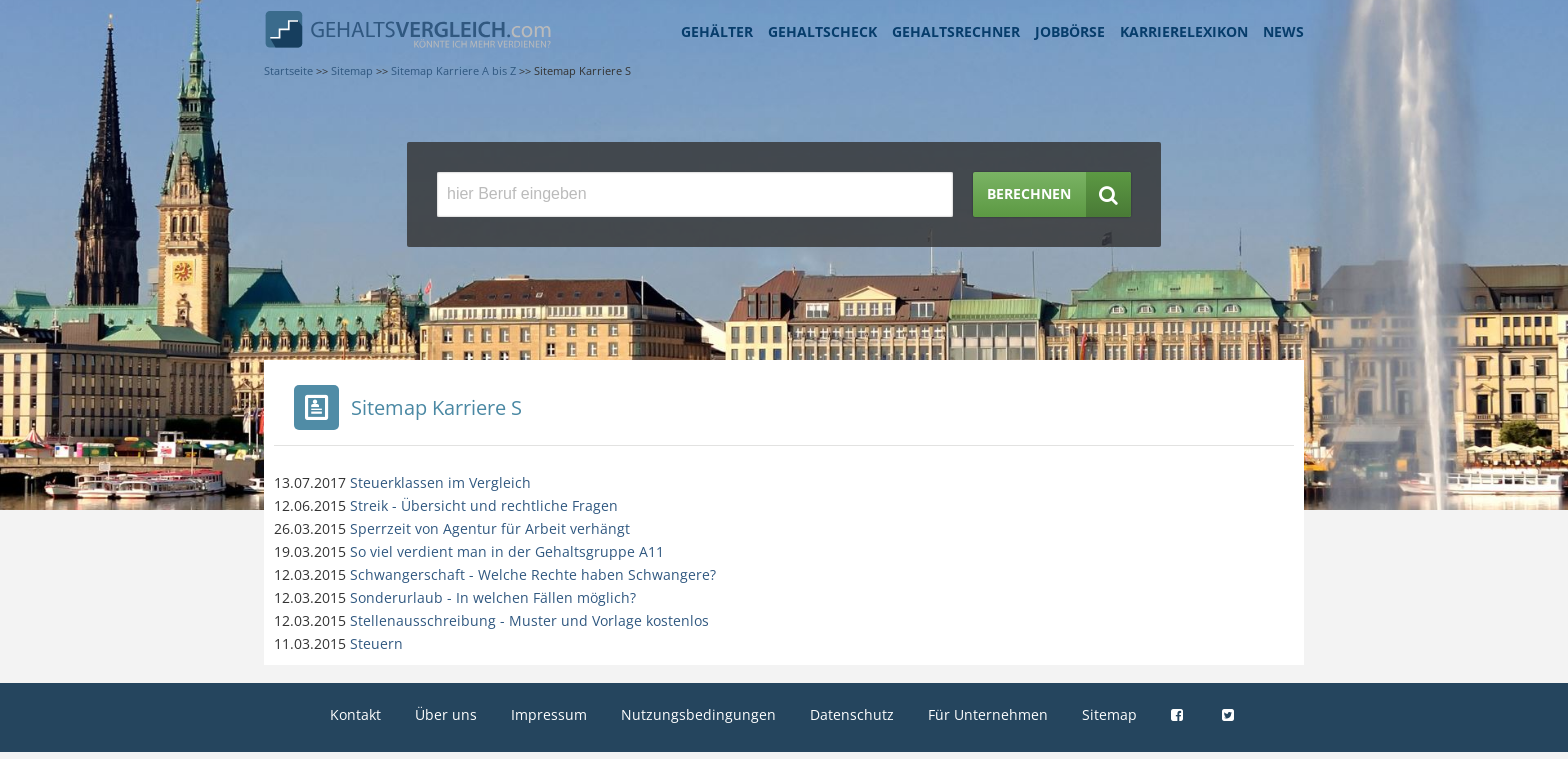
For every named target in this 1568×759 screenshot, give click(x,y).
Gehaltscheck (822, 31)
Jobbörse (1070, 31)
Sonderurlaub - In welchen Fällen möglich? (493, 597)
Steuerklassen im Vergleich (440, 482)
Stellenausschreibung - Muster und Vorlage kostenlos (529, 620)
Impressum (549, 714)
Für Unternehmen (988, 714)
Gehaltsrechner (956, 31)
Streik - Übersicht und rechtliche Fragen (484, 505)
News (1283, 31)
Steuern (376, 643)
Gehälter (717, 31)
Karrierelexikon (1184, 31)
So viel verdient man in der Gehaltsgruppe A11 (507, 551)
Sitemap (1109, 714)
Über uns (446, 714)
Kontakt (355, 714)
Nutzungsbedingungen (698, 714)
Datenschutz (852, 714)
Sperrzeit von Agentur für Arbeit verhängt (490, 528)
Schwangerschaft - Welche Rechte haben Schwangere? (533, 574)
